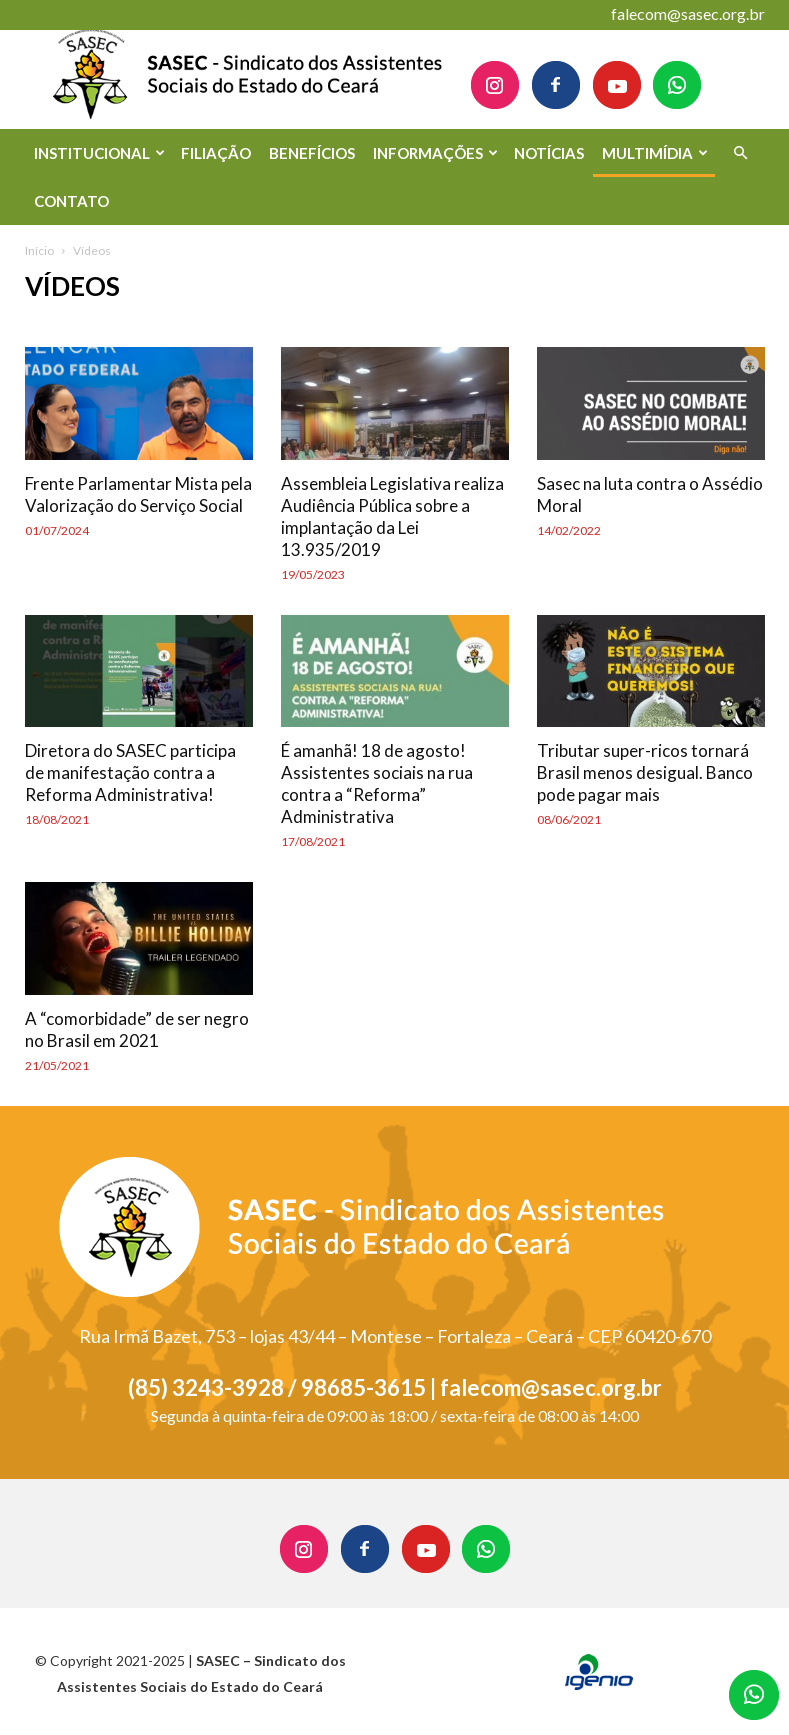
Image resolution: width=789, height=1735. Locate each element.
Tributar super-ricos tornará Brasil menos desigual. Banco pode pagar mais (645, 772)
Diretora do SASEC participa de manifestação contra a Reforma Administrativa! (130, 772)
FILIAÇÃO (216, 153)
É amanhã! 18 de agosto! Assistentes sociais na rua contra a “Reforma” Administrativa (377, 783)
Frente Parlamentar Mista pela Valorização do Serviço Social (138, 494)
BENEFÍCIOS (312, 153)
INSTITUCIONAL (99, 153)
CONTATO (71, 201)
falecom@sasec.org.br (688, 13)
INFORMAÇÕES (435, 153)
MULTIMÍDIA (655, 153)
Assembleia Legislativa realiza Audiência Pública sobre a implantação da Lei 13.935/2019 (392, 516)
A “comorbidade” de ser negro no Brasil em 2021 (137, 1029)
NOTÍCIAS (549, 153)
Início (39, 250)
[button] (741, 153)
